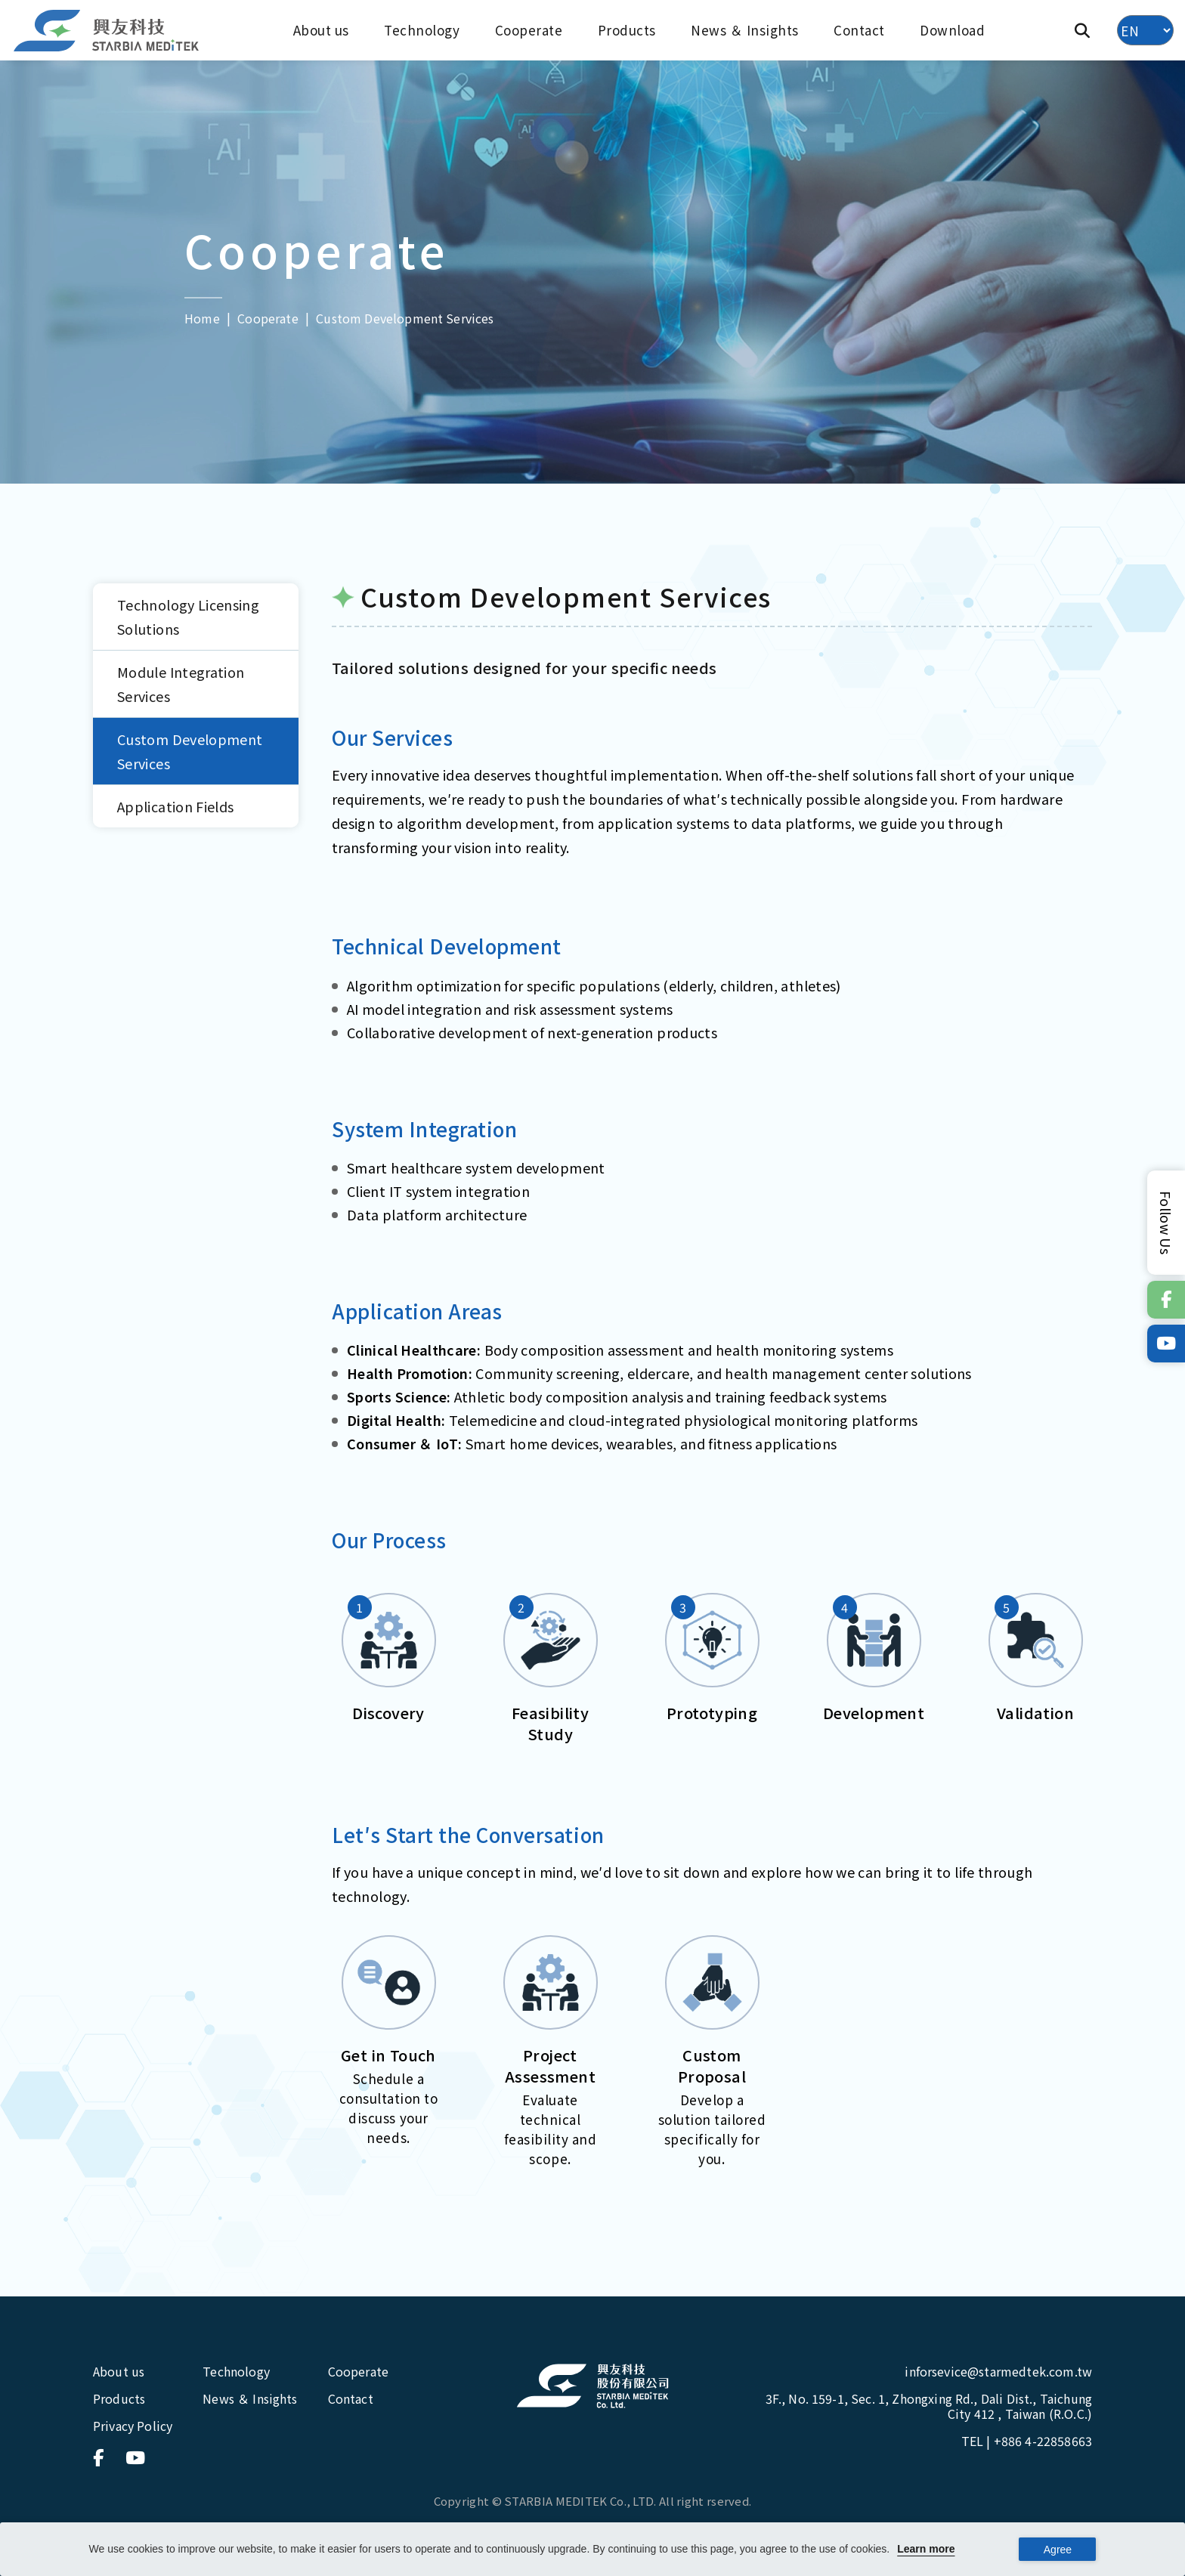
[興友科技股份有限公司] (592, 2386)
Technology (421, 29)
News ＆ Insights (745, 29)
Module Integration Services (180, 684)
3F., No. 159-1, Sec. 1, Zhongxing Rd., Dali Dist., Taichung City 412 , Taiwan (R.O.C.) (929, 2406)
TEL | (1026, 2440)
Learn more (925, 2549)
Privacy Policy (132, 2426)
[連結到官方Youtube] (1166, 1343)
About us (321, 29)
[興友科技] (107, 30)
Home (202, 317)
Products (627, 29)
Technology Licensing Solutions (188, 617)
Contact (859, 29)
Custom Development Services (189, 751)
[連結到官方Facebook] (1166, 1300)
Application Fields (175, 806)
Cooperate (529, 29)
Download (952, 29)
